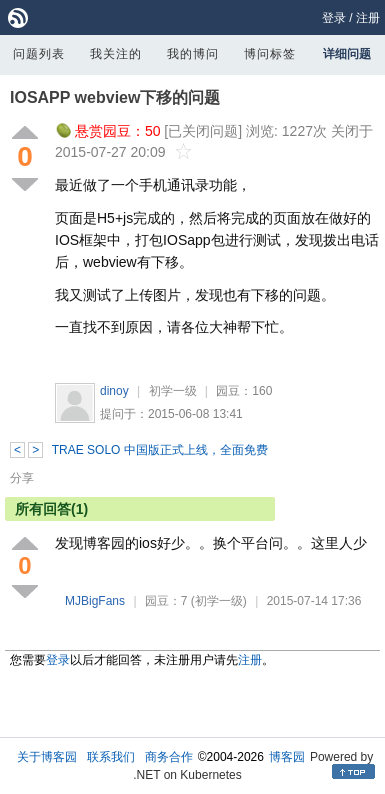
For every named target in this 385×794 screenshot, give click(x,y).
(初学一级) (219, 601)
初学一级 (173, 391)
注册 (368, 18)
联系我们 (111, 757)
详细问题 (347, 54)
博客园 (287, 757)
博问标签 (270, 54)
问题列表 (39, 54)
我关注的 (116, 54)
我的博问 (193, 54)
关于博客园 (47, 757)
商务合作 (169, 757)
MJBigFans (95, 601)
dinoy (114, 391)
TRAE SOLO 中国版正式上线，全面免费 (160, 450)
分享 (22, 478)
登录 (334, 18)
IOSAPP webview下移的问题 (115, 97)
